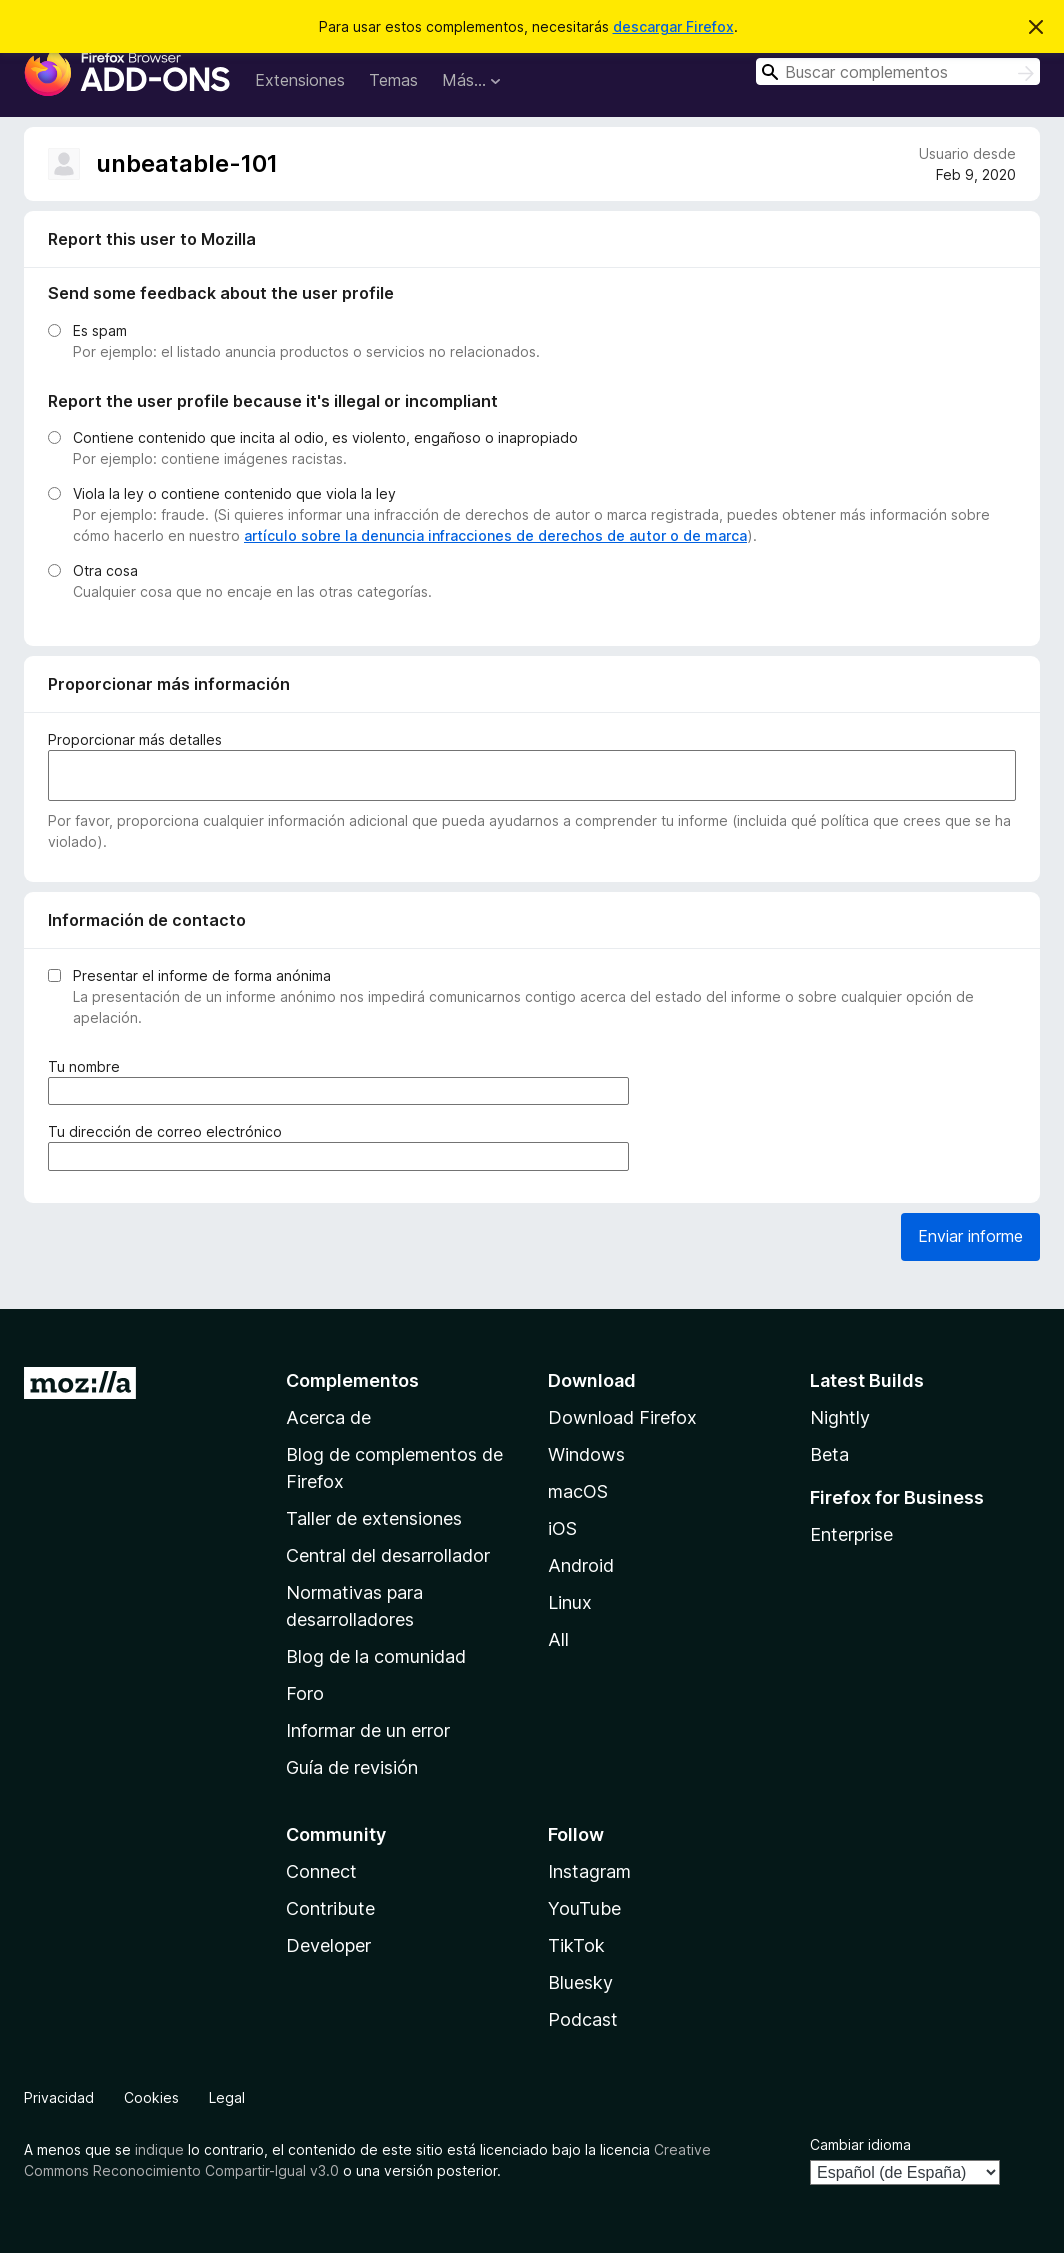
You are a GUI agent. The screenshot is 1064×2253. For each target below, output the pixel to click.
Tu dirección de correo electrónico (169, 1131)
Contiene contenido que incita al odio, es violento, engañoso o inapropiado (325, 437)
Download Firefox (622, 1417)
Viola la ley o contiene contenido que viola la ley (234, 493)
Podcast (583, 2019)
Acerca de (328, 1417)
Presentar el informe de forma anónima (202, 975)
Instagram (589, 1871)
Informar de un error (368, 1730)
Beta (829, 1454)
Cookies (151, 2097)
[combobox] (898, 71)
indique (159, 2149)
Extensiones (300, 80)
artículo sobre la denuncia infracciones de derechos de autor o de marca (495, 535)
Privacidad (59, 2097)
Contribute (330, 1908)
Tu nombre (88, 1066)
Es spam (100, 330)
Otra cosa (105, 570)
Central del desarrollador (388, 1555)
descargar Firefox (673, 26)
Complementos (352, 1380)
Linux (570, 1602)
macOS (578, 1491)
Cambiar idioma (860, 2144)
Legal (227, 2097)
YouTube (584, 1908)
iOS (562, 1528)
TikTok (576, 1945)
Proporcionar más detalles (135, 739)
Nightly (840, 1417)
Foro (305, 1693)
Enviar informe (970, 1236)
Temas (393, 80)
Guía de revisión (352, 1767)
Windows (586, 1454)
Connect (321, 1871)
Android (581, 1565)
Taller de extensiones (374, 1518)
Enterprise (851, 1534)
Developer (328, 1945)
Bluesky (580, 1982)
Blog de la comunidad (376, 1656)
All (558, 1639)
